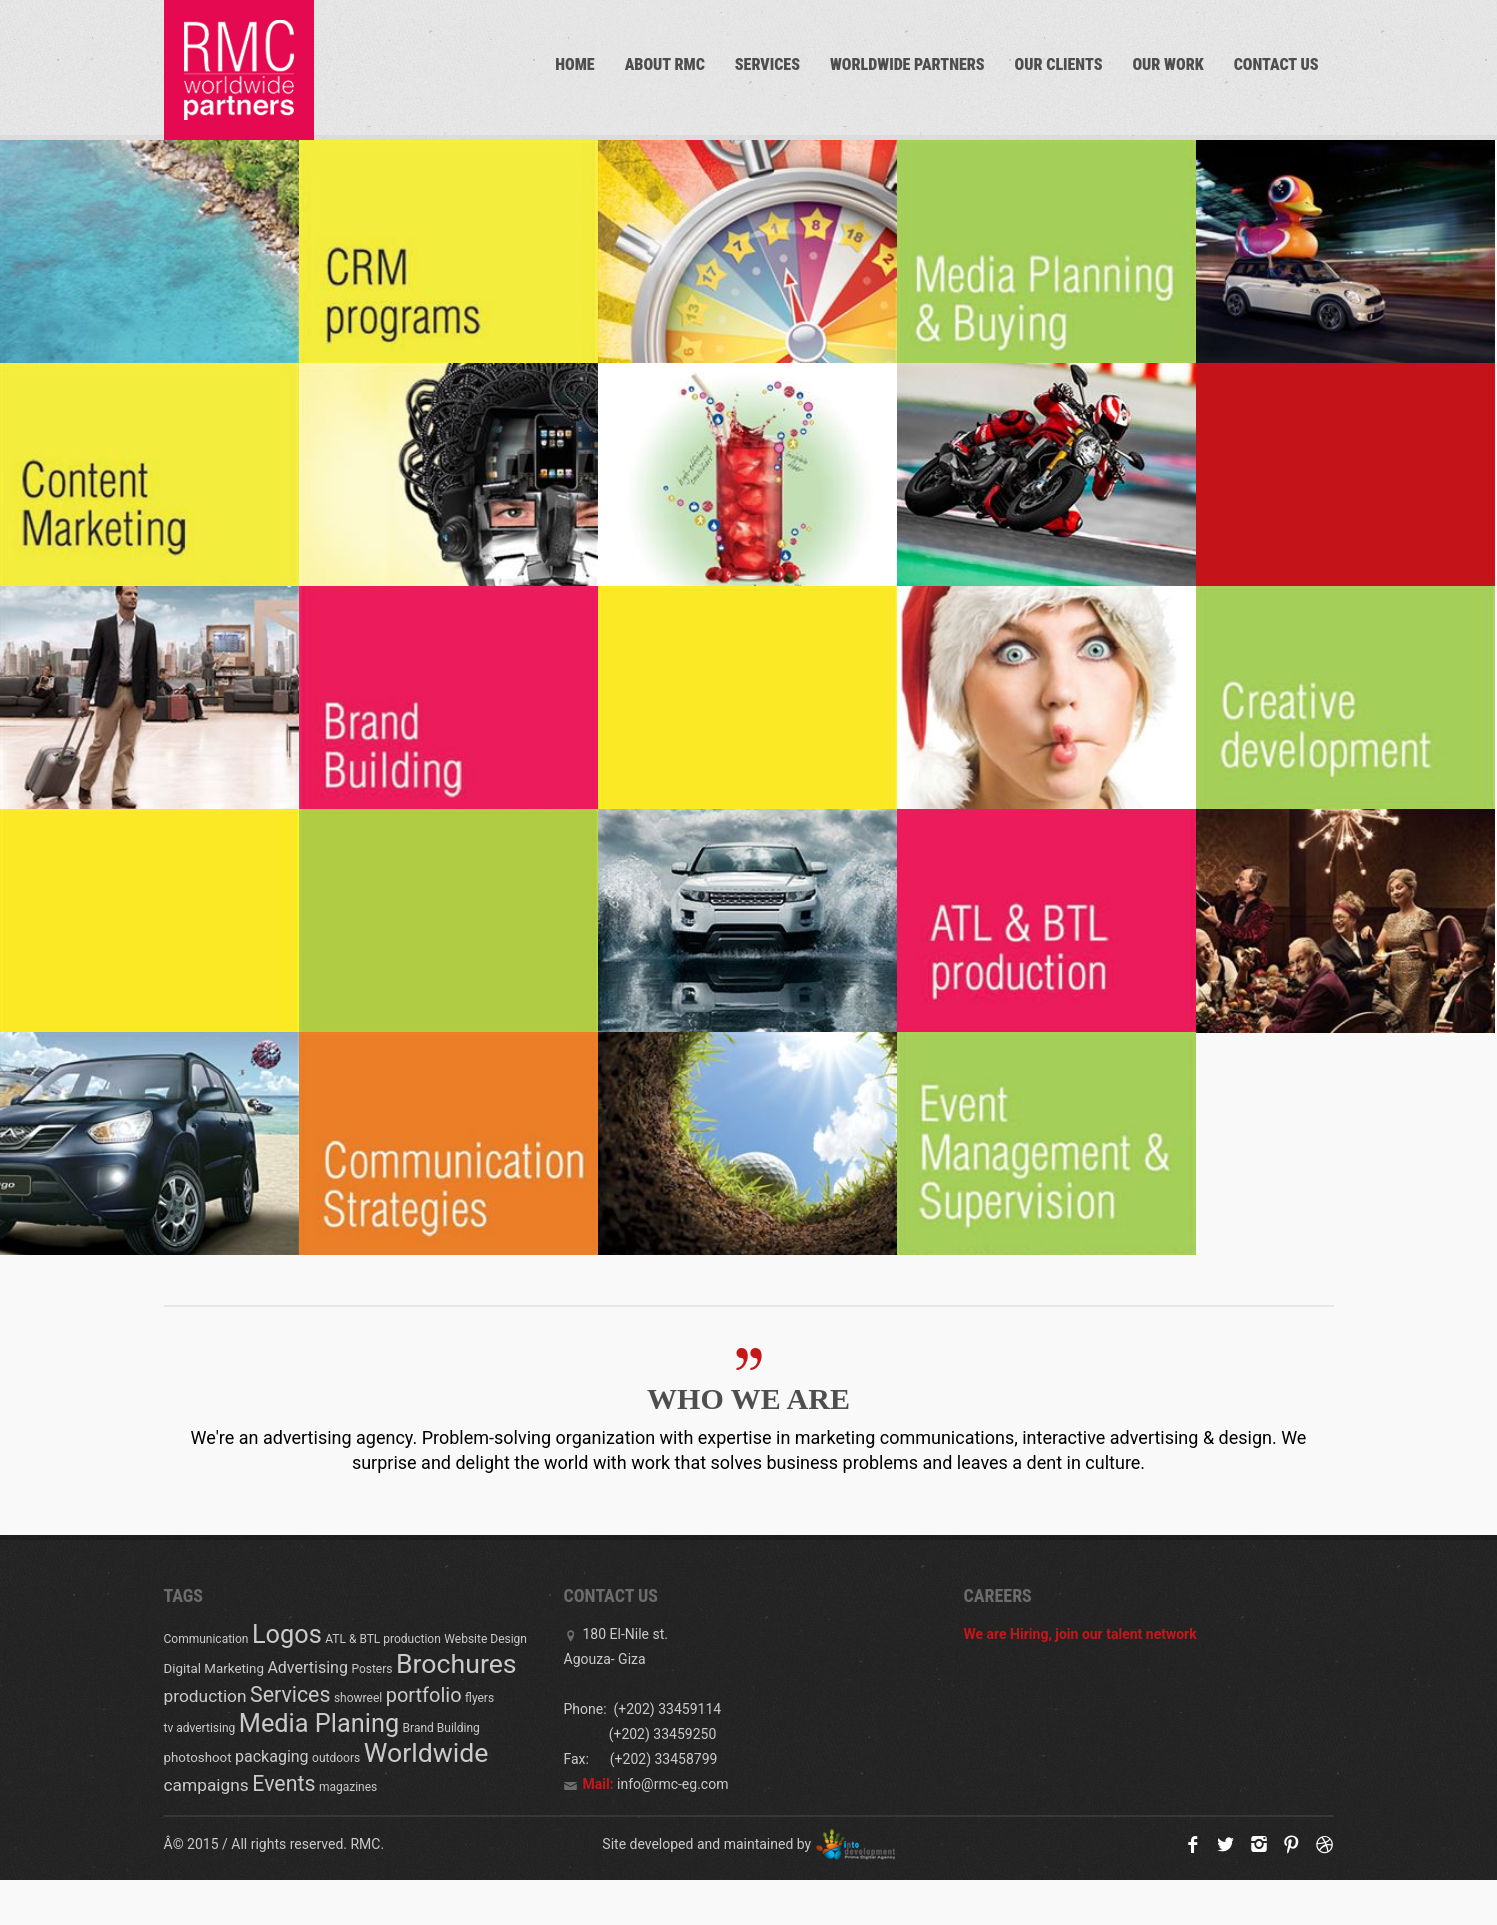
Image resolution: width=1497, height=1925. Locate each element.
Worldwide (426, 1753)
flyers (479, 1698)
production (205, 1696)
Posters (371, 1669)
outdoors (336, 1758)
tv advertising (200, 1728)
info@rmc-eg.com (672, 1784)
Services (767, 64)
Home (574, 64)
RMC (365, 1844)
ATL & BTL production (383, 1639)
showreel (358, 1698)
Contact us (1276, 64)
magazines (348, 1787)
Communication (206, 1639)
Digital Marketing (214, 1668)
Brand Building (441, 1728)
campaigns (206, 1785)
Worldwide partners (907, 64)
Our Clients (1059, 64)
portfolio (424, 1695)
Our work (1167, 64)
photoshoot (198, 1757)
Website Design (485, 1639)
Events (283, 1783)
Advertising (307, 1667)
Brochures (456, 1664)
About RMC (665, 64)
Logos (287, 1634)
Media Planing (319, 1723)
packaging (272, 1756)
